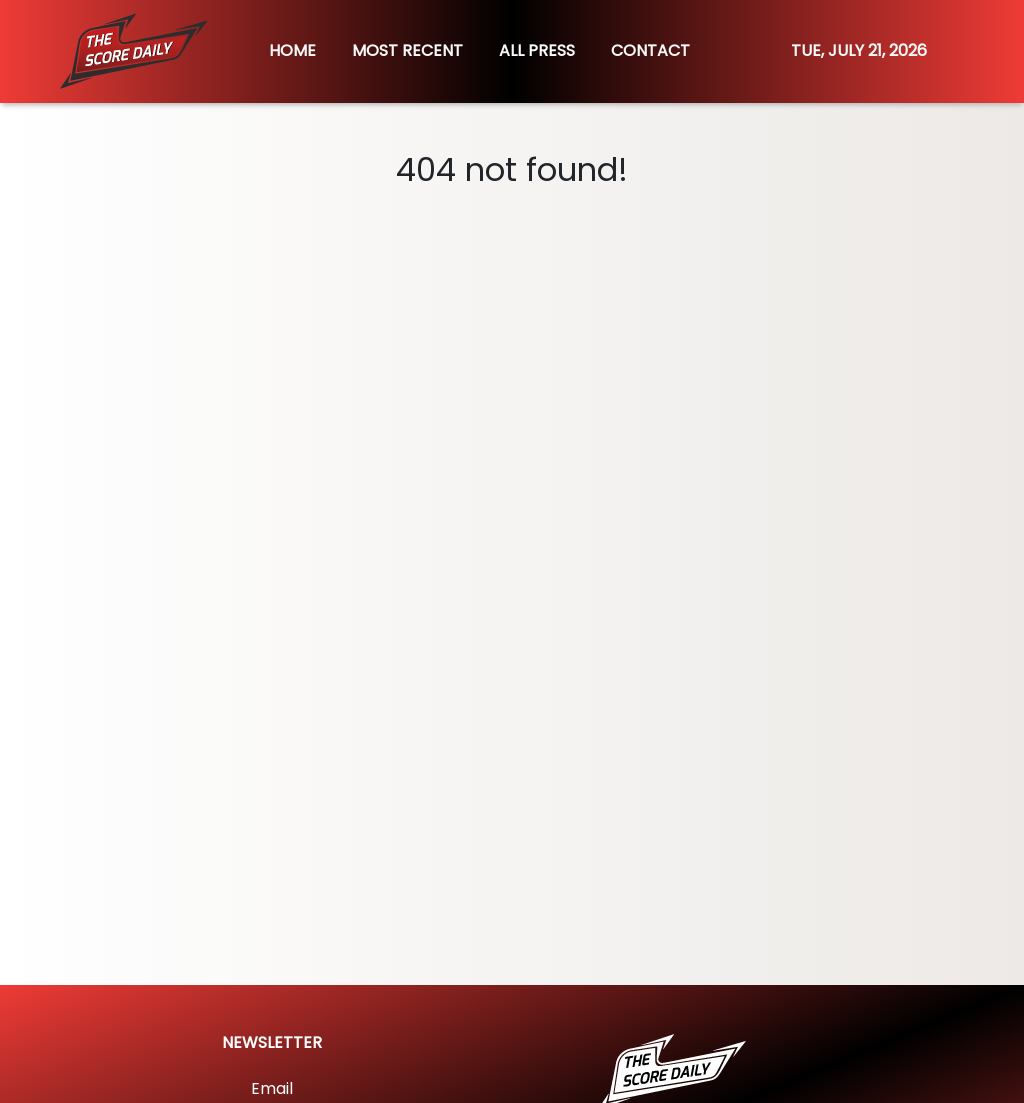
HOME (292, 50)
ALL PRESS (537, 50)
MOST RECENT (407, 50)
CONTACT (650, 50)
